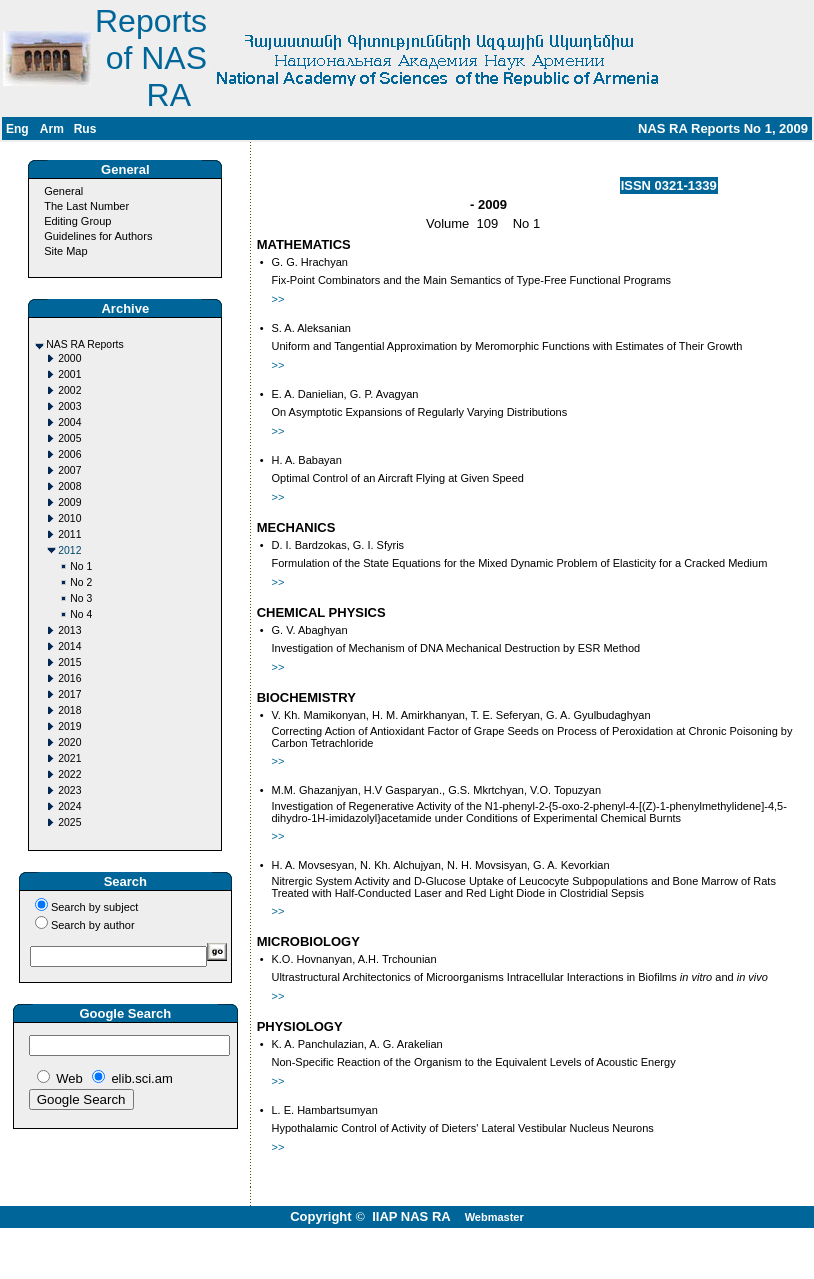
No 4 (81, 614)
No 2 (81, 582)
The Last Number (86, 206)
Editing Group (77, 221)
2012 (69, 550)
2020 (69, 742)
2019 (69, 726)
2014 (69, 646)
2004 (69, 422)
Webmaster (494, 1217)
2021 (69, 758)
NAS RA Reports (84, 344)
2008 (69, 486)
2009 (69, 502)
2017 (69, 694)
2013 (69, 630)
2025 (69, 822)
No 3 (81, 598)
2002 (69, 390)
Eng (17, 129)
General (63, 191)
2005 (69, 438)
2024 (69, 806)
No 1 (81, 566)
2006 (69, 454)
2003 (69, 406)
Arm (52, 129)
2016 (69, 678)
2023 (69, 790)
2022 (69, 774)
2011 (69, 534)
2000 (69, 358)
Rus (85, 129)
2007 (69, 470)
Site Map (65, 251)
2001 (69, 374)
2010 (69, 518)
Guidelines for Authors (98, 236)
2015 (69, 662)
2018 (69, 710)
